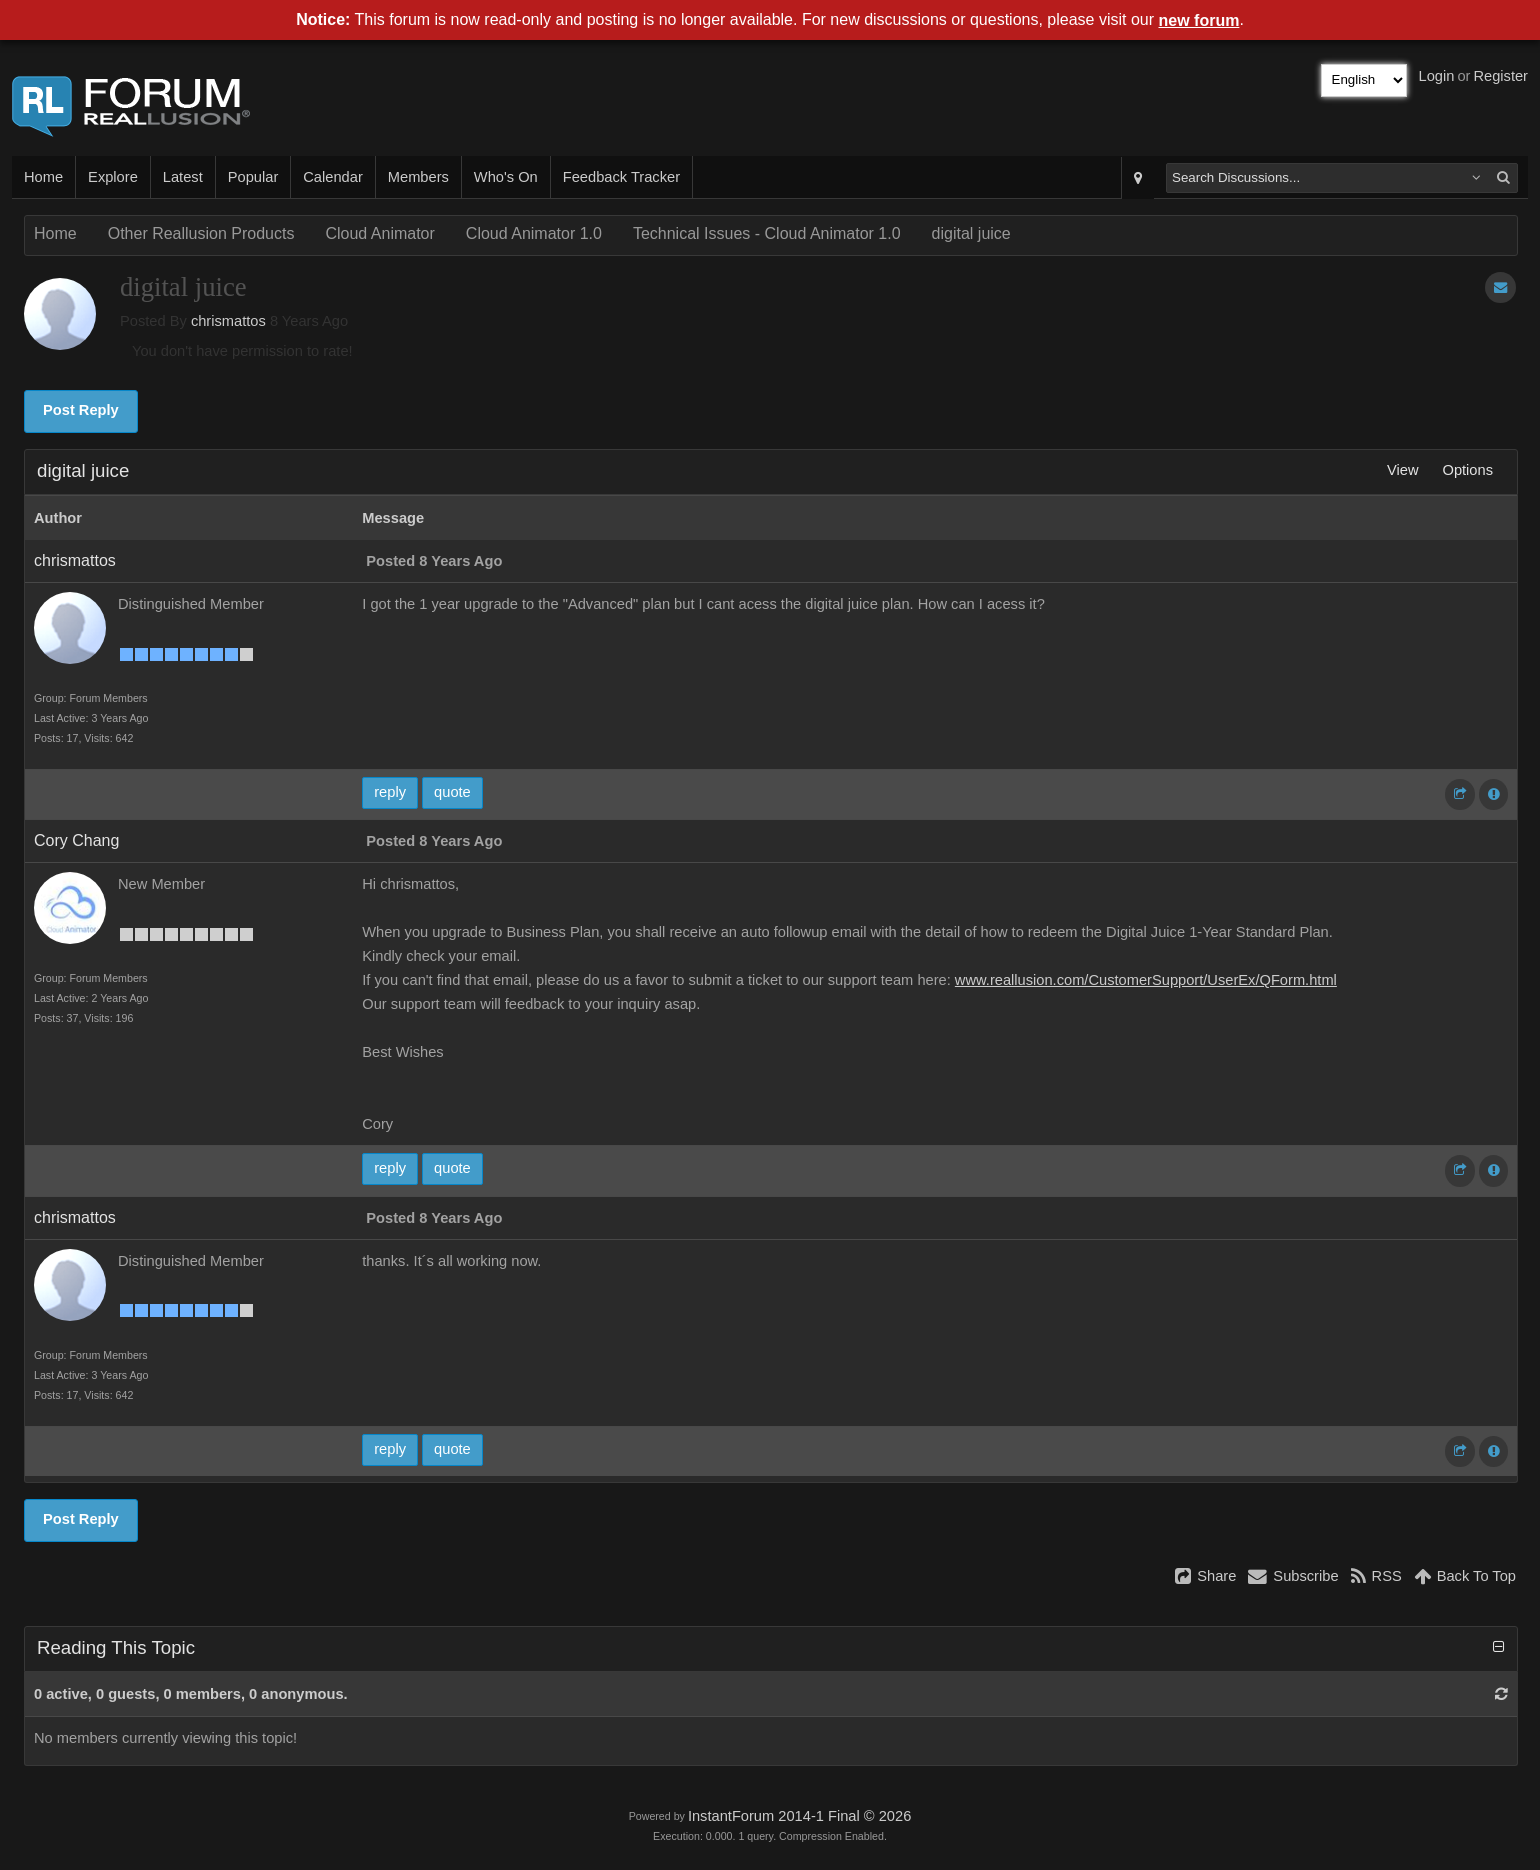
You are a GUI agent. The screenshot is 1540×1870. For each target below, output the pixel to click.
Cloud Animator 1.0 (534, 233)
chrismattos (228, 321)
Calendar (332, 177)
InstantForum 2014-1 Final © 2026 (799, 1816)
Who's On (506, 177)
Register (1500, 76)
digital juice (971, 233)
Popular (253, 177)
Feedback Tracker (621, 177)
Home (43, 177)
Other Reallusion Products (201, 233)
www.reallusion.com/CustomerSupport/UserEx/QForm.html (1146, 980)
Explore (113, 177)
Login (1437, 76)
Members (418, 177)
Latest (183, 177)
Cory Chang (76, 840)
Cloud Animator (379, 233)
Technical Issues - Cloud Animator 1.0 (767, 233)
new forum (1199, 20)
